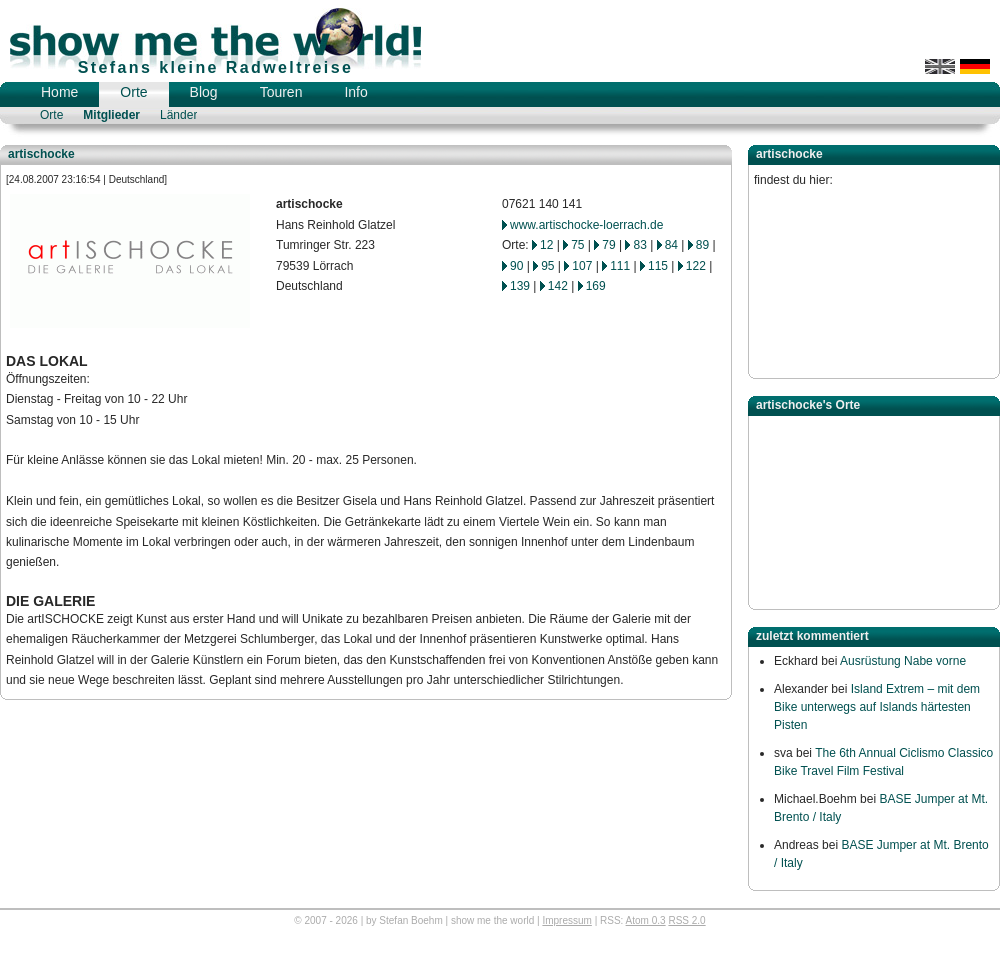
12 (546, 245)
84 (671, 245)
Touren (281, 92)
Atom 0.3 (646, 920)
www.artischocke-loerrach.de (586, 225)
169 (596, 286)
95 (547, 266)
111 (620, 266)
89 (702, 245)
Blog (204, 92)
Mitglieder (111, 115)
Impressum (566, 920)
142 (558, 286)
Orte (133, 92)
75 (577, 245)
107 (582, 266)
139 (520, 286)
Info (355, 92)
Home (59, 92)
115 (658, 266)
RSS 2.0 (686, 920)
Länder (178, 115)
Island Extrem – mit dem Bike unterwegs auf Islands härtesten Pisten (877, 707)
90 (516, 266)
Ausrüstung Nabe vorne (903, 661)
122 (696, 266)
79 (608, 245)
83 (639, 245)
